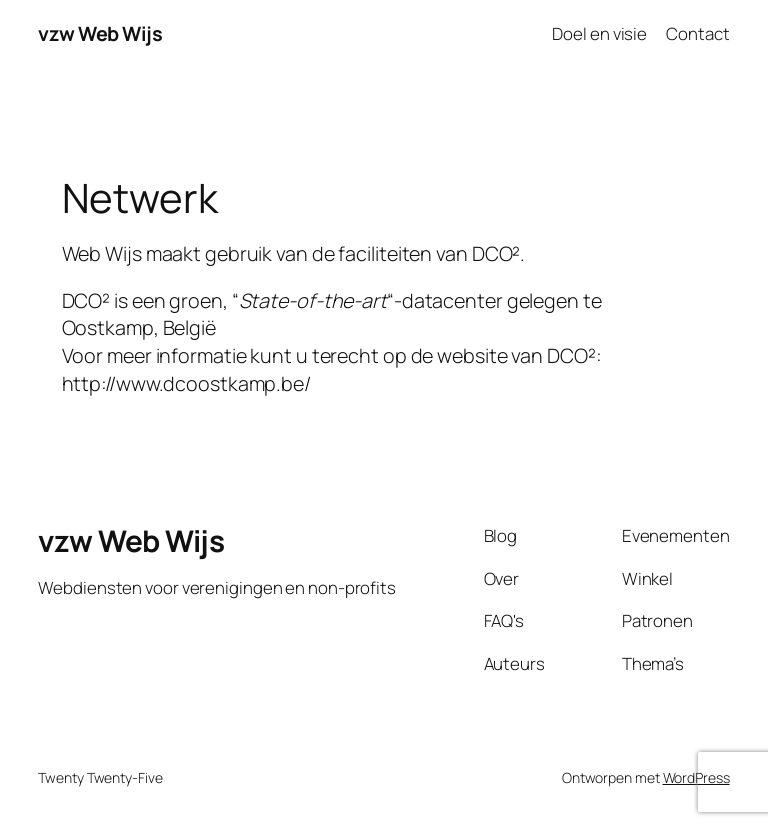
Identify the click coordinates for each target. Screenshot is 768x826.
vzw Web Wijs (100, 33)
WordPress (696, 777)
